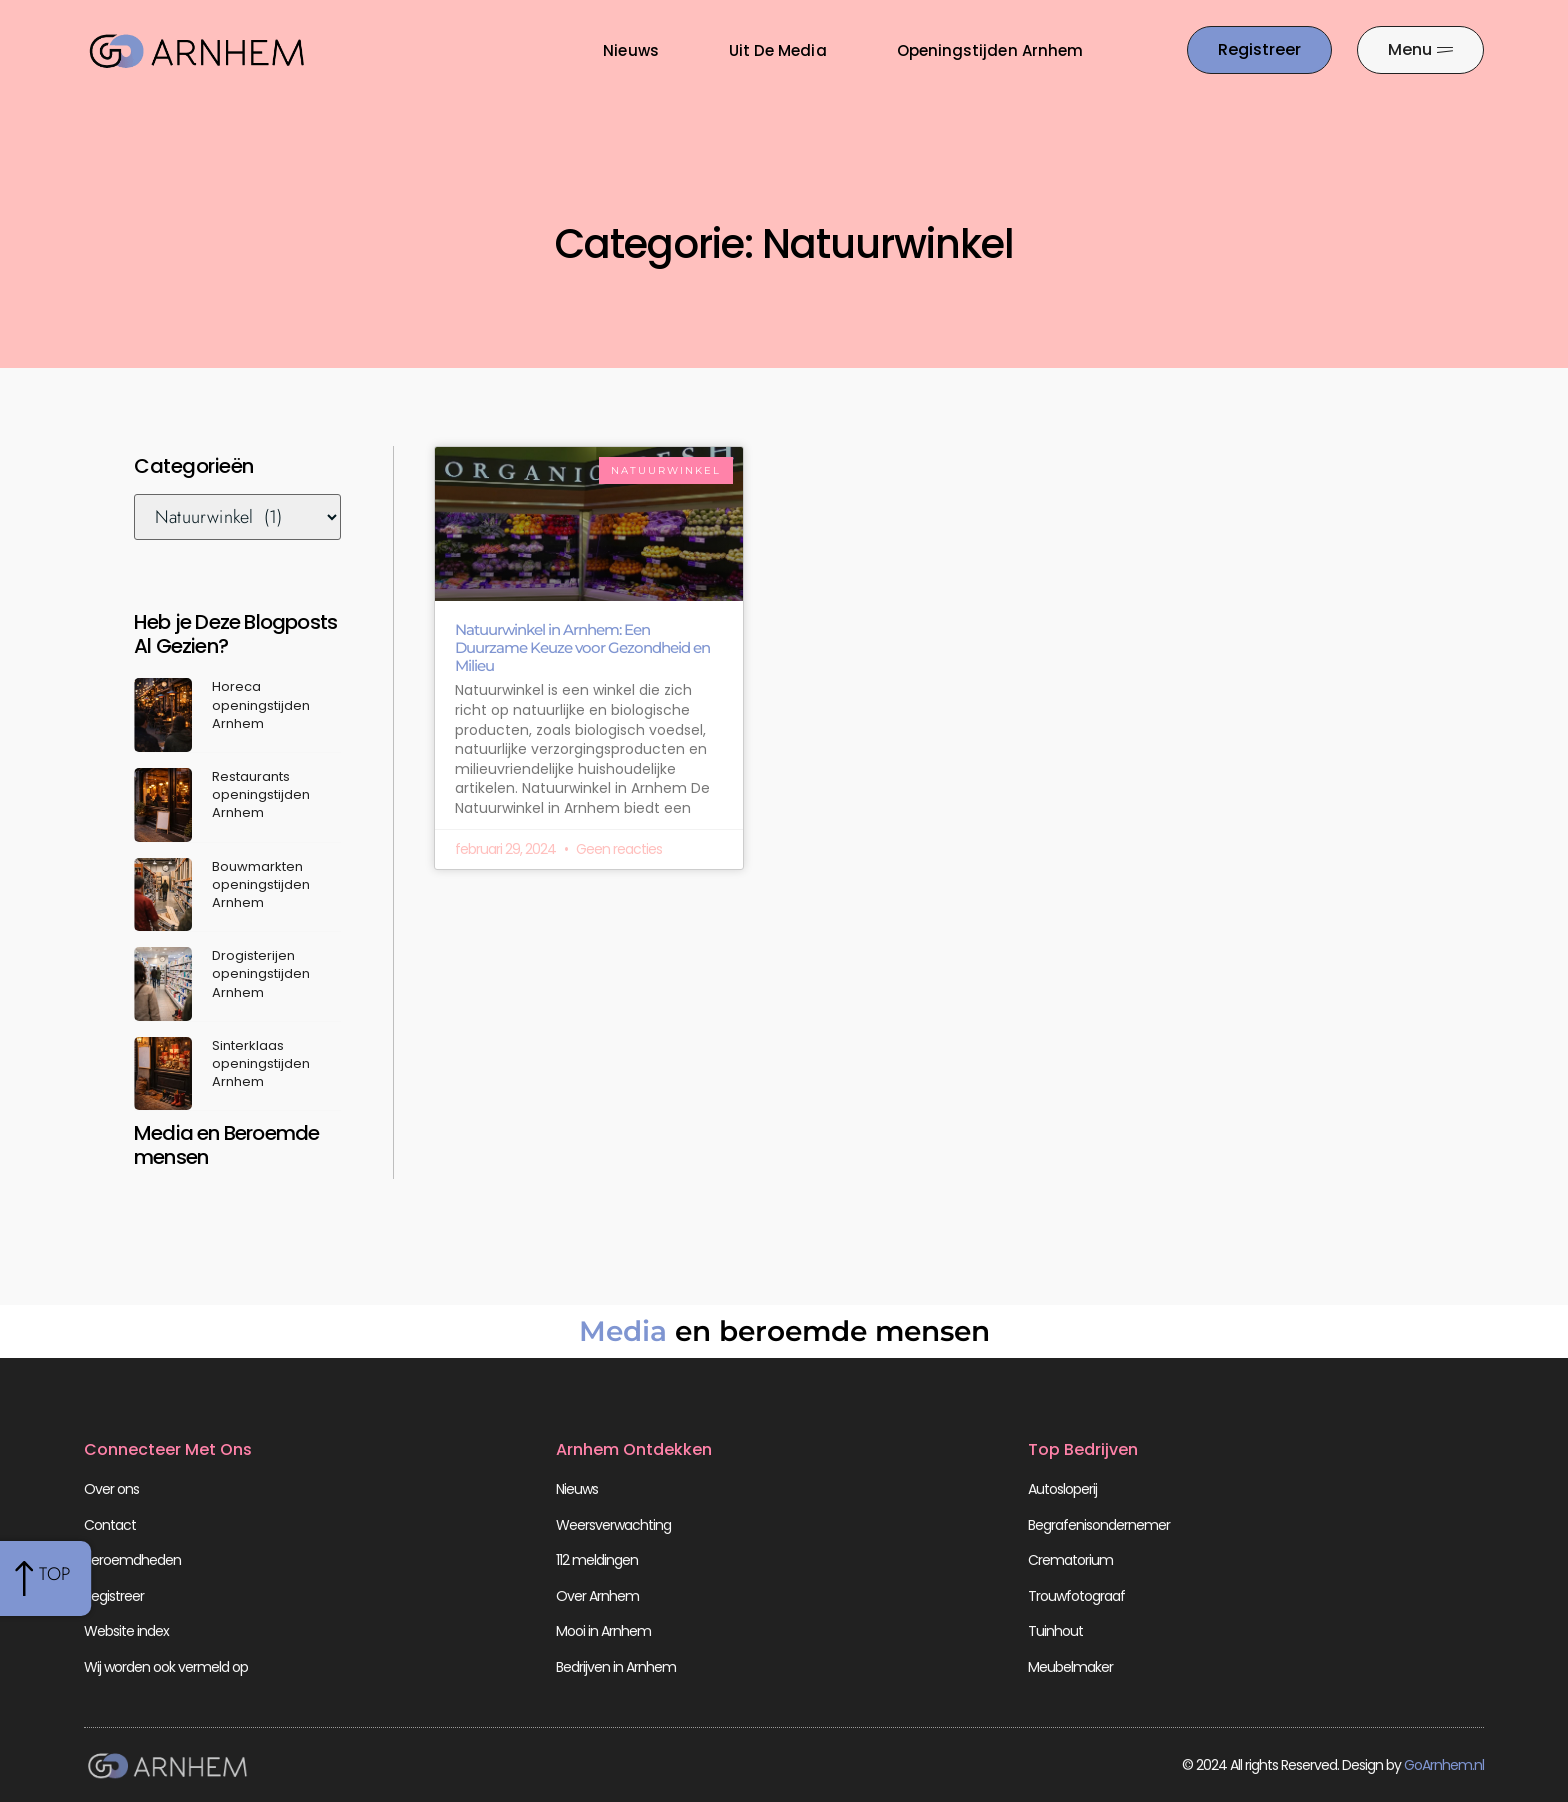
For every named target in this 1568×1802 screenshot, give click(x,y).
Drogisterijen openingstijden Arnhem (261, 973)
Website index (126, 1631)
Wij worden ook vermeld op (166, 1667)
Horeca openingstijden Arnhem (261, 704)
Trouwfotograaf (1076, 1596)
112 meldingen (597, 1560)
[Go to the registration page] (1259, 50)
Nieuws (630, 50)
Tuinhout (1055, 1631)
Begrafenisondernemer (1099, 1525)
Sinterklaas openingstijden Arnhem (261, 1063)
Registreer (114, 1596)
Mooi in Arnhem (603, 1631)
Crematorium (1070, 1560)
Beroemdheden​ (132, 1560)
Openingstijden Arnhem (990, 50)
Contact (110, 1525)
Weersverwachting (613, 1525)
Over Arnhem (597, 1596)
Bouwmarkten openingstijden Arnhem (261, 884)
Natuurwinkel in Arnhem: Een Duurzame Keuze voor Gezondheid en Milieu (582, 647)
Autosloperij (1062, 1489)
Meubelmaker (1070, 1667)
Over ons (111, 1489)
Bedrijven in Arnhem (616, 1667)
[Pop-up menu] (1420, 50)
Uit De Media (778, 50)
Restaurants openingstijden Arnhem (261, 794)
